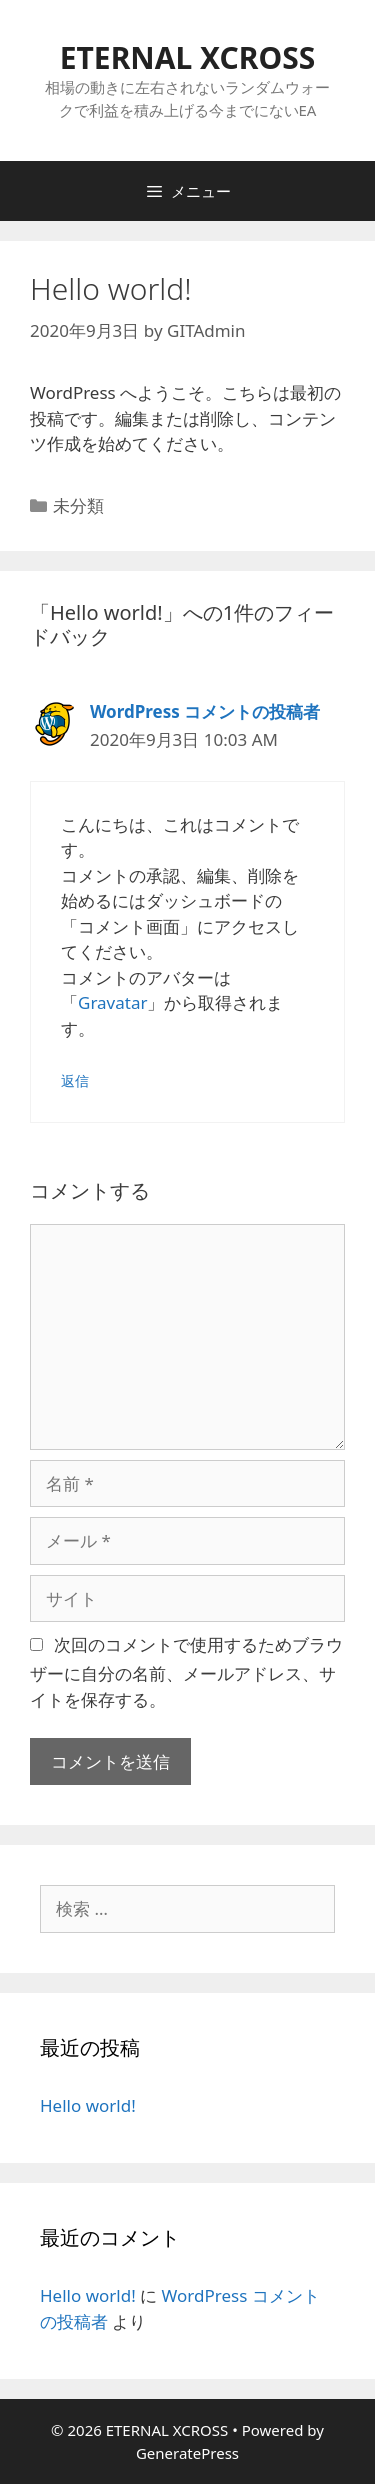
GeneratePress (187, 2453)
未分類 (78, 505)
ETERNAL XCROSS (188, 57)
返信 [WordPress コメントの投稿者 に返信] (75, 1080)
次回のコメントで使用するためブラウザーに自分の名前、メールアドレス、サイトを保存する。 (186, 1672)
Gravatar (112, 1002)
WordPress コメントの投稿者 (205, 711)
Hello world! (88, 2105)
